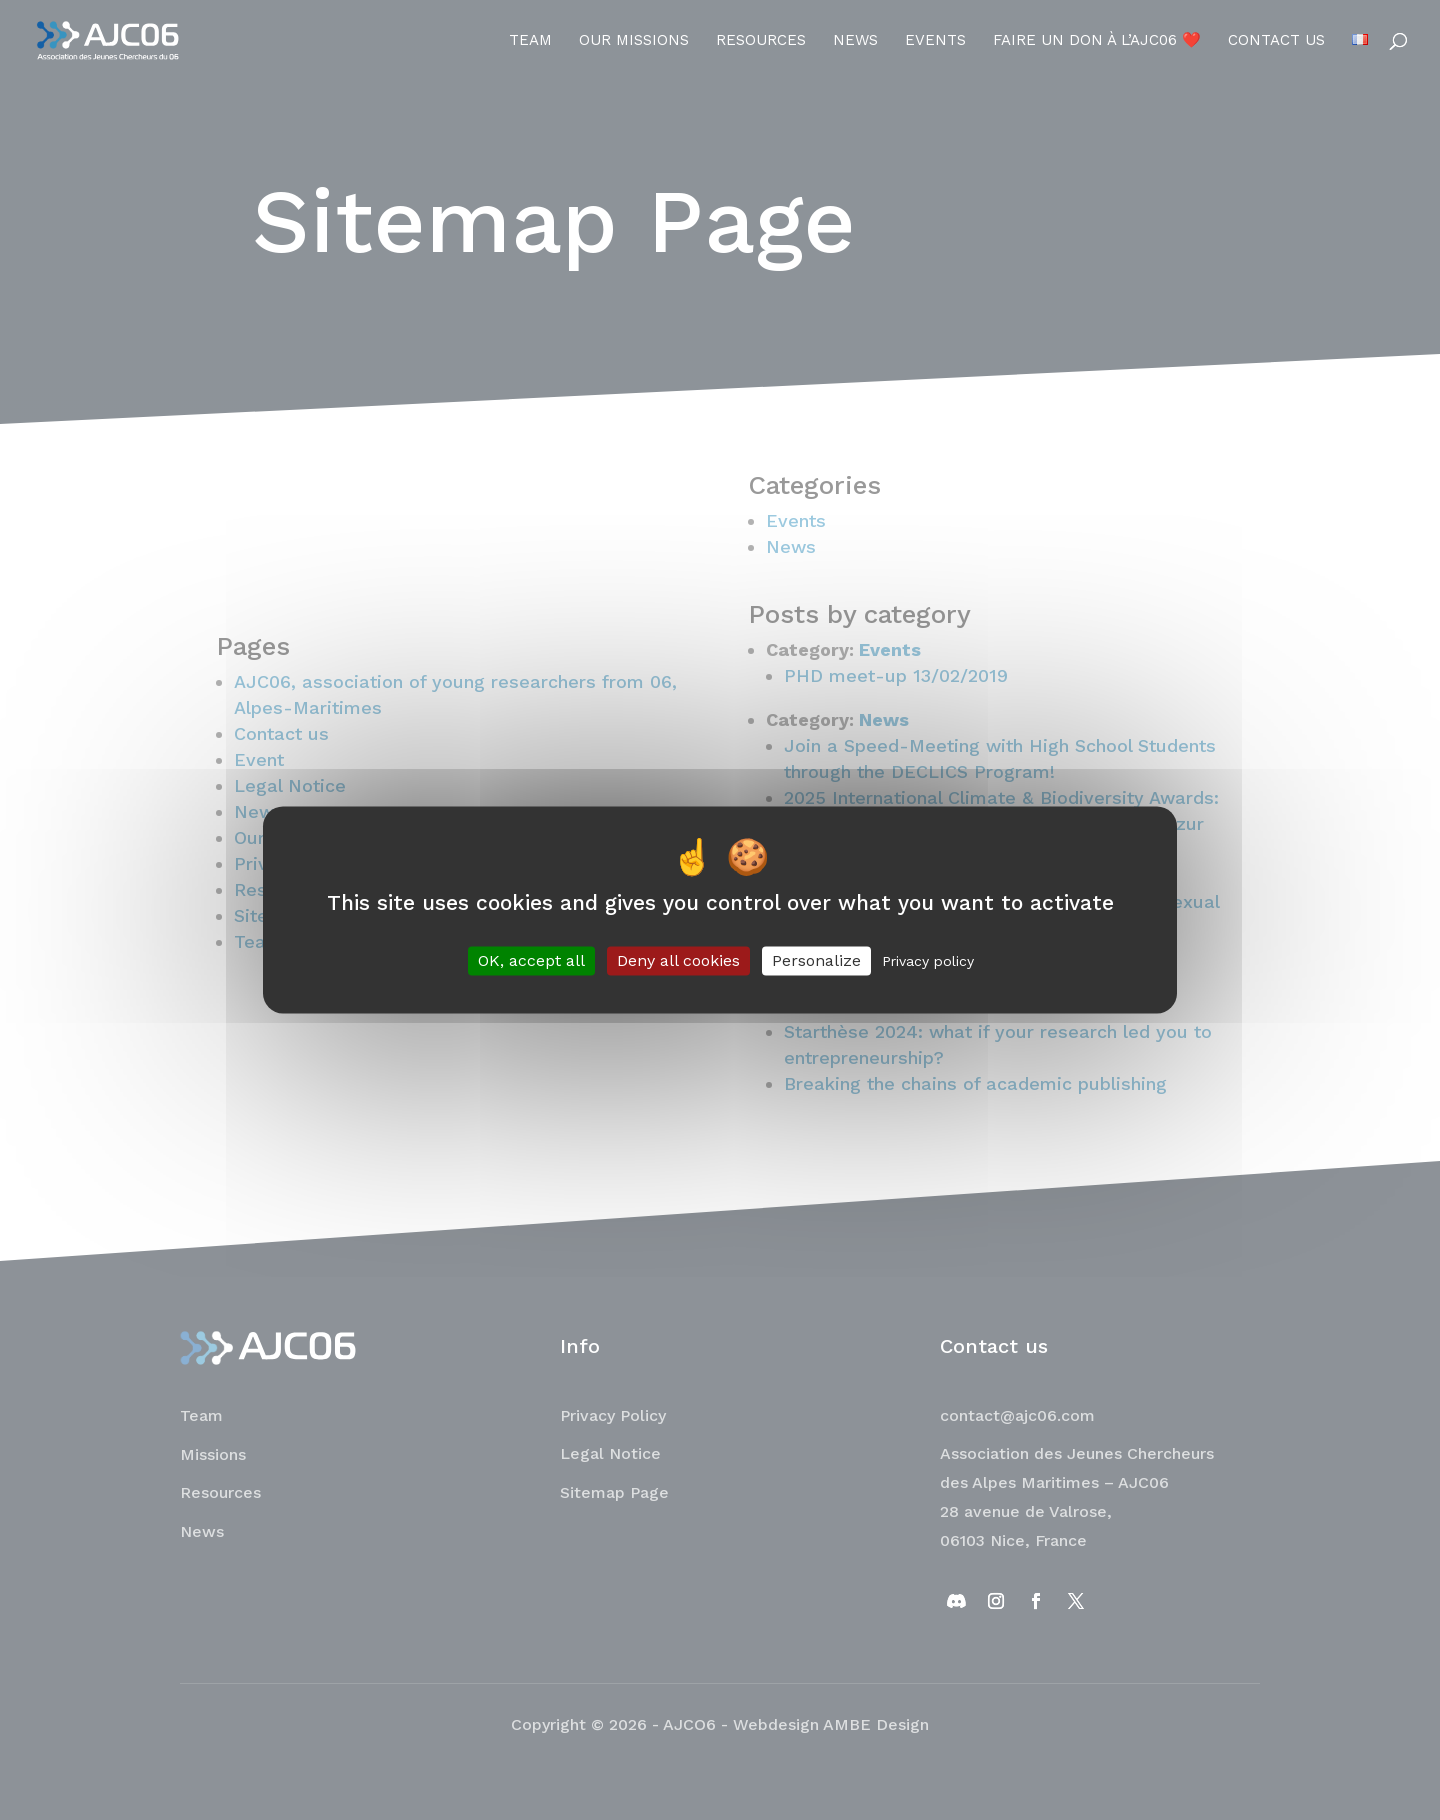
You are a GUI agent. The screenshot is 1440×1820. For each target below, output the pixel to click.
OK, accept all (531, 960)
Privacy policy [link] (928, 961)
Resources (761, 41)
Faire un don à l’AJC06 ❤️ (1097, 41)
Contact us (1276, 41)
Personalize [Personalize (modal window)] (816, 960)
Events (935, 41)
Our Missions (634, 41)
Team (530, 41)
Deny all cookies (678, 960)
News (855, 41)
